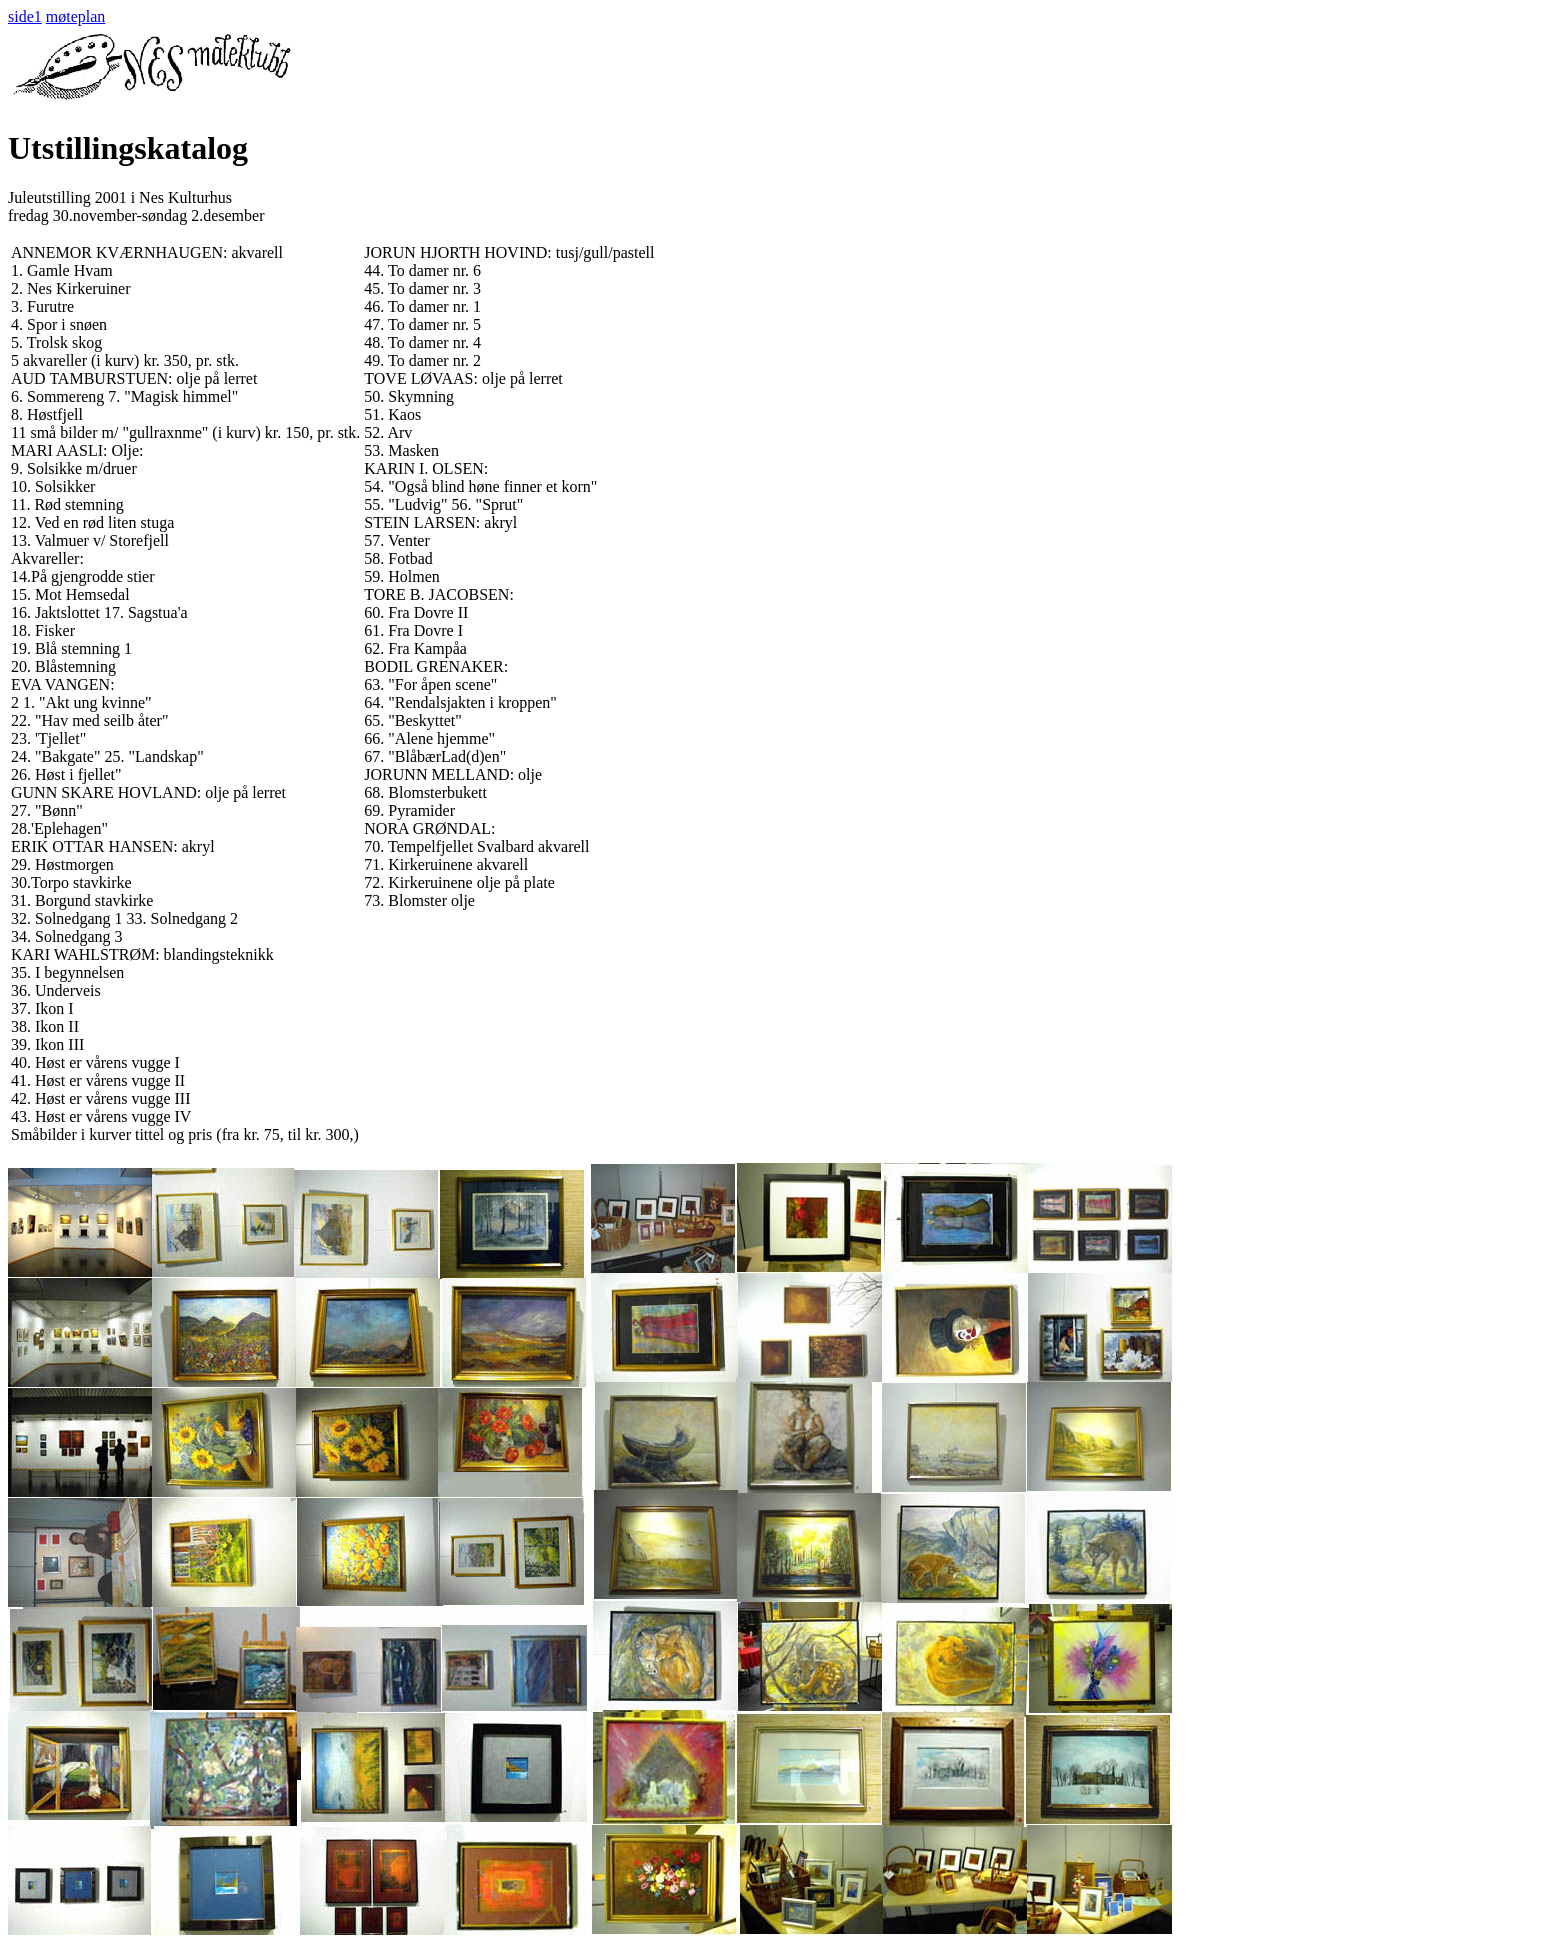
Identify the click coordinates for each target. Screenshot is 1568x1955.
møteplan (76, 16)
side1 (25, 16)
